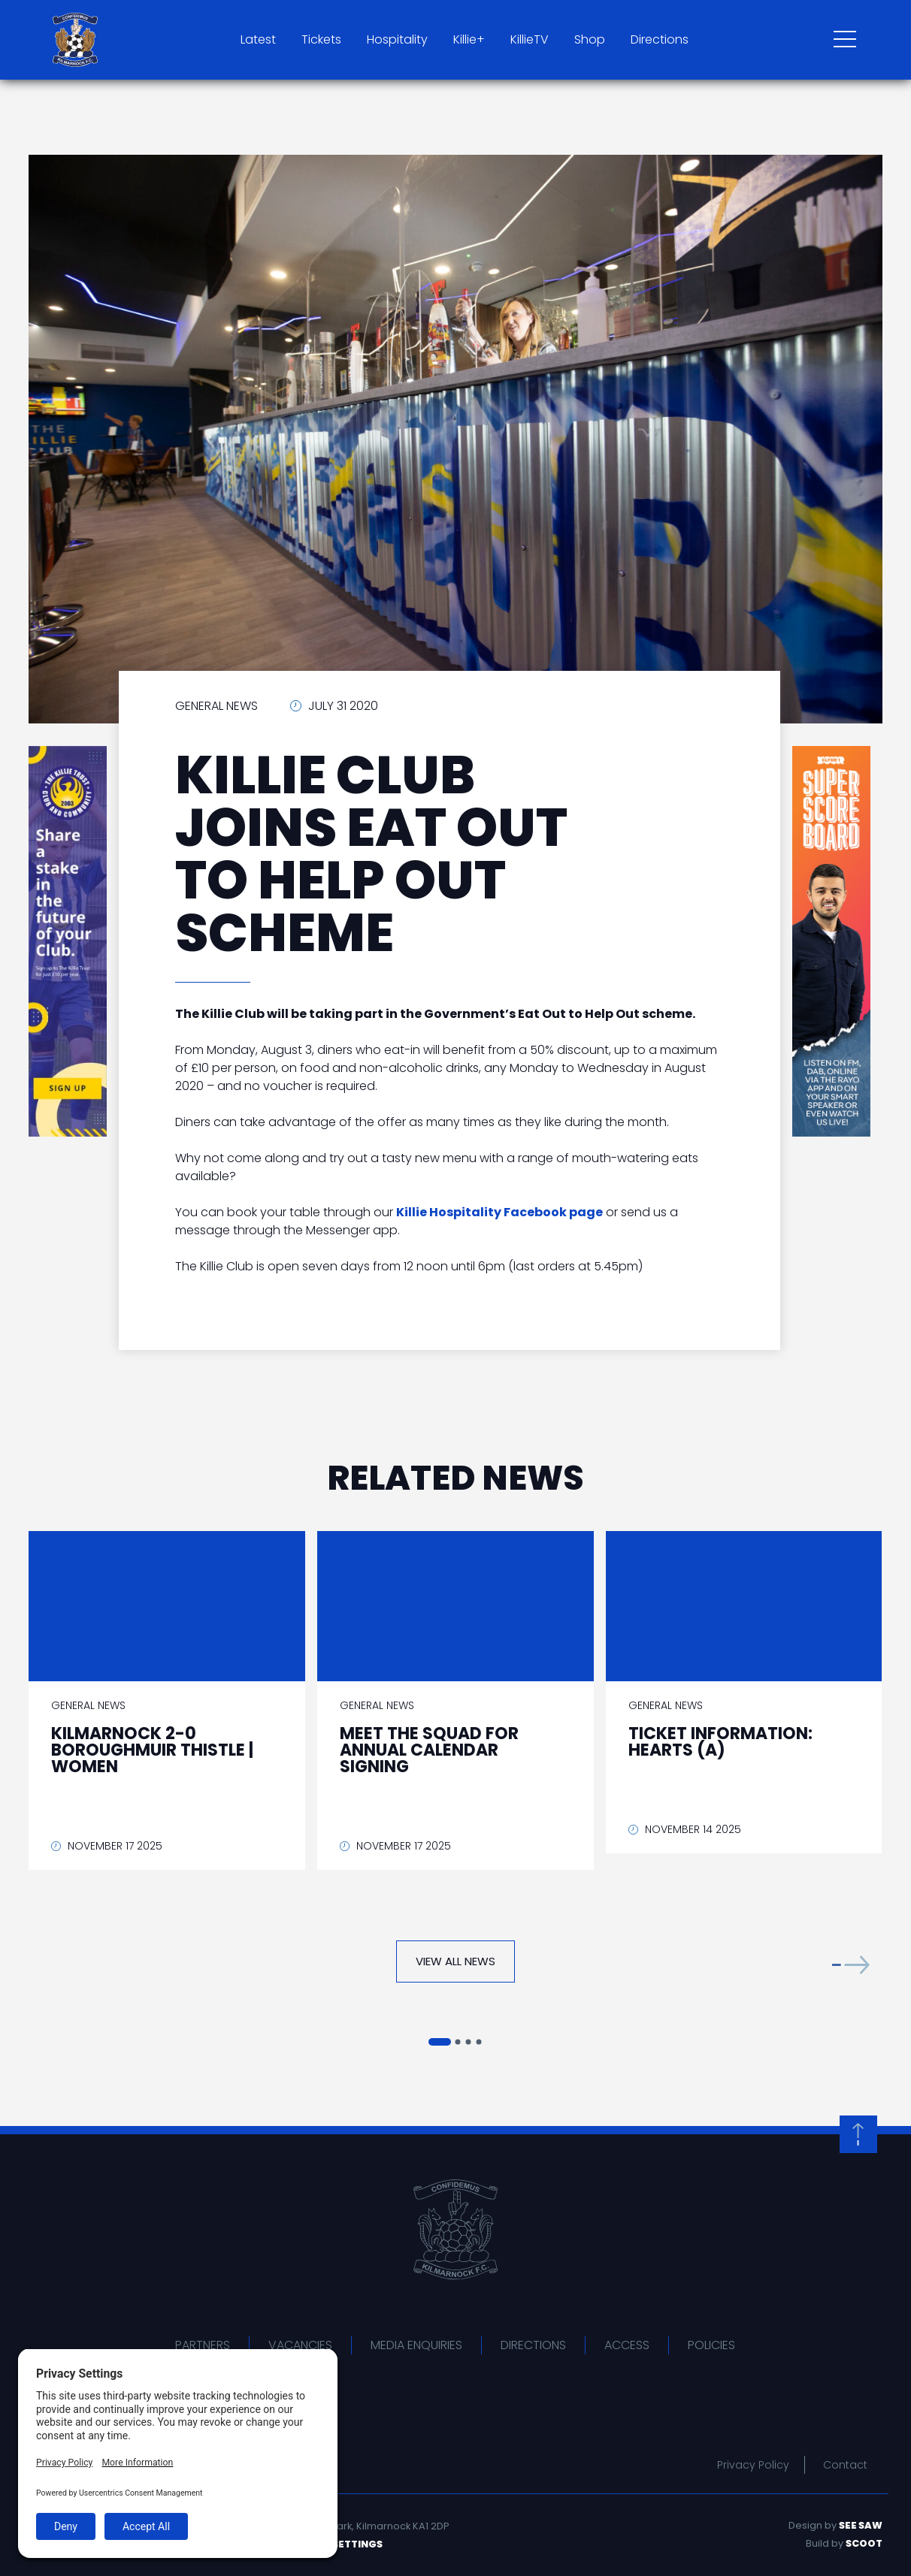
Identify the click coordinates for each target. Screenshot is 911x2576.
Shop (589, 39)
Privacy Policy (753, 2464)
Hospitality (397, 39)
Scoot (864, 2543)
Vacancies (300, 2345)
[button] (850, 1964)
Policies (711, 2345)
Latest (258, 39)
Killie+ (469, 39)
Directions (660, 39)
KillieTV (529, 39)
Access (626, 2345)
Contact (845, 2464)
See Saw (860, 2525)
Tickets (321, 39)
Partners (202, 2345)
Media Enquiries (416, 2345)
